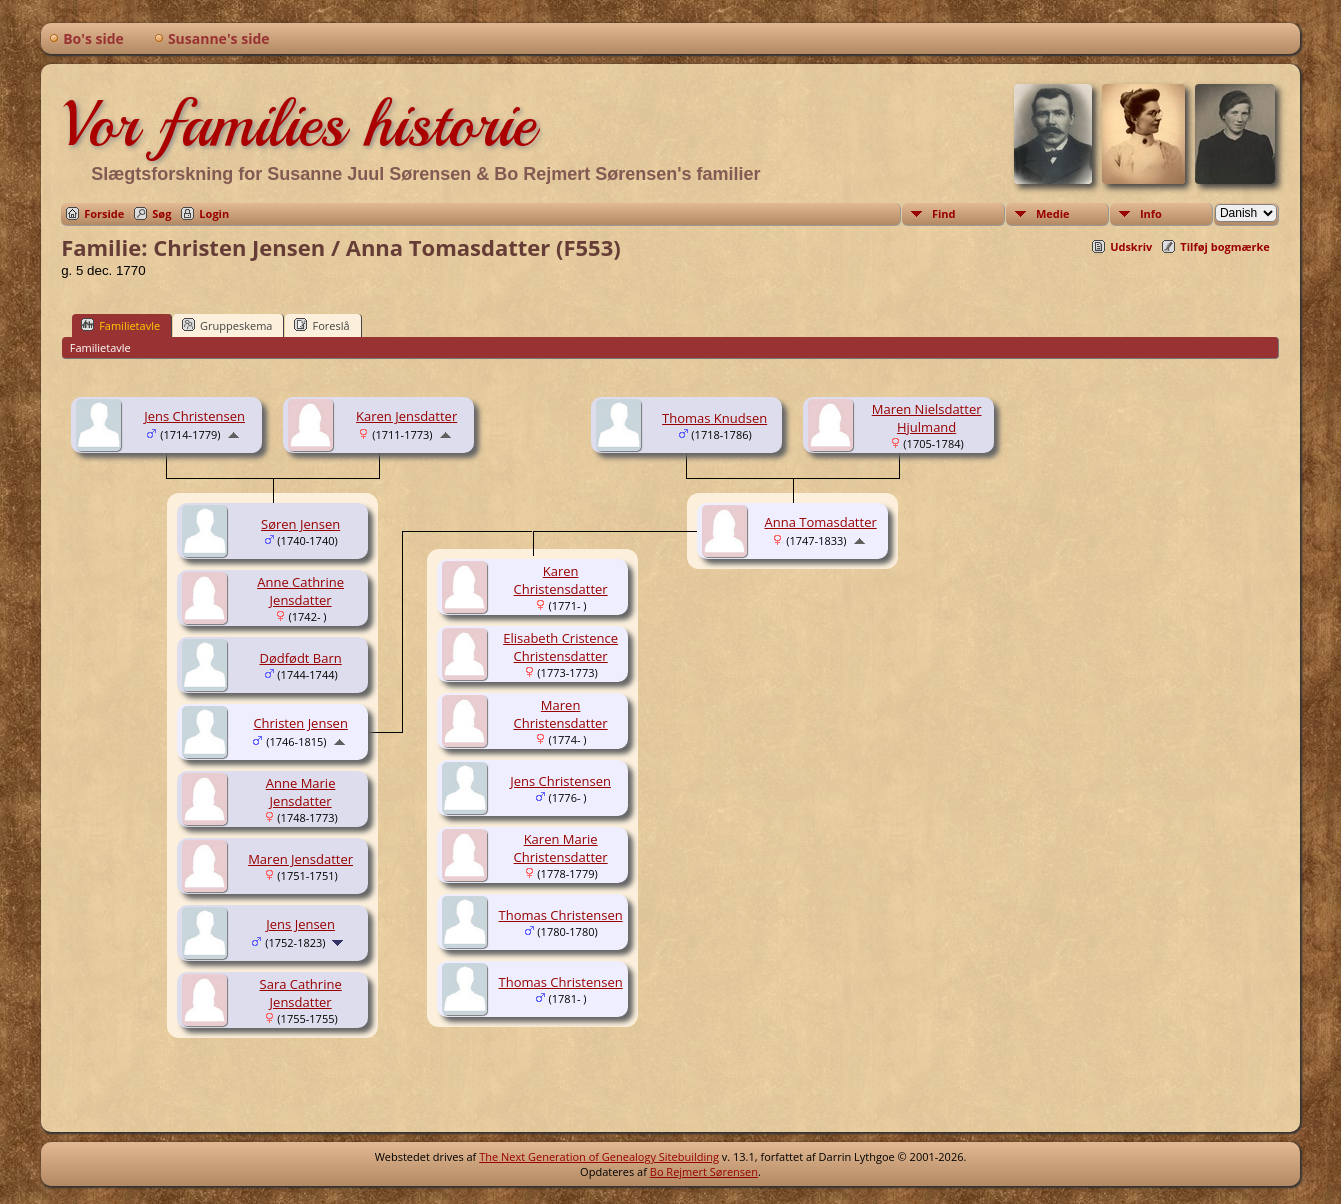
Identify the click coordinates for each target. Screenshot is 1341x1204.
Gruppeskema (227, 325)
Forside (104, 213)
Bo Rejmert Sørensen (704, 1171)
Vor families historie (298, 124)
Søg (161, 213)
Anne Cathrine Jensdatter (300, 591)
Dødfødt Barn (300, 658)
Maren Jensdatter (300, 859)
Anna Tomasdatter (820, 522)
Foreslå (321, 325)
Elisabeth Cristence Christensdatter (560, 647)
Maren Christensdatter (561, 714)
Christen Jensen (300, 723)
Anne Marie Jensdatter (301, 792)
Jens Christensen (194, 416)
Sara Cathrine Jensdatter (301, 993)
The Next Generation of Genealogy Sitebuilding (599, 1156)
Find (944, 213)
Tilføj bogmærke (1225, 246)
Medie (1053, 213)
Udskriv (1131, 246)
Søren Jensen (300, 524)
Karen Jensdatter (406, 416)
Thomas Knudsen (714, 418)
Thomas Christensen (561, 915)
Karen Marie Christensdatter (561, 848)
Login (214, 213)
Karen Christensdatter (561, 580)
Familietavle (120, 325)
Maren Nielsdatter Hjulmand (927, 418)
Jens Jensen (300, 924)
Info (1151, 213)
